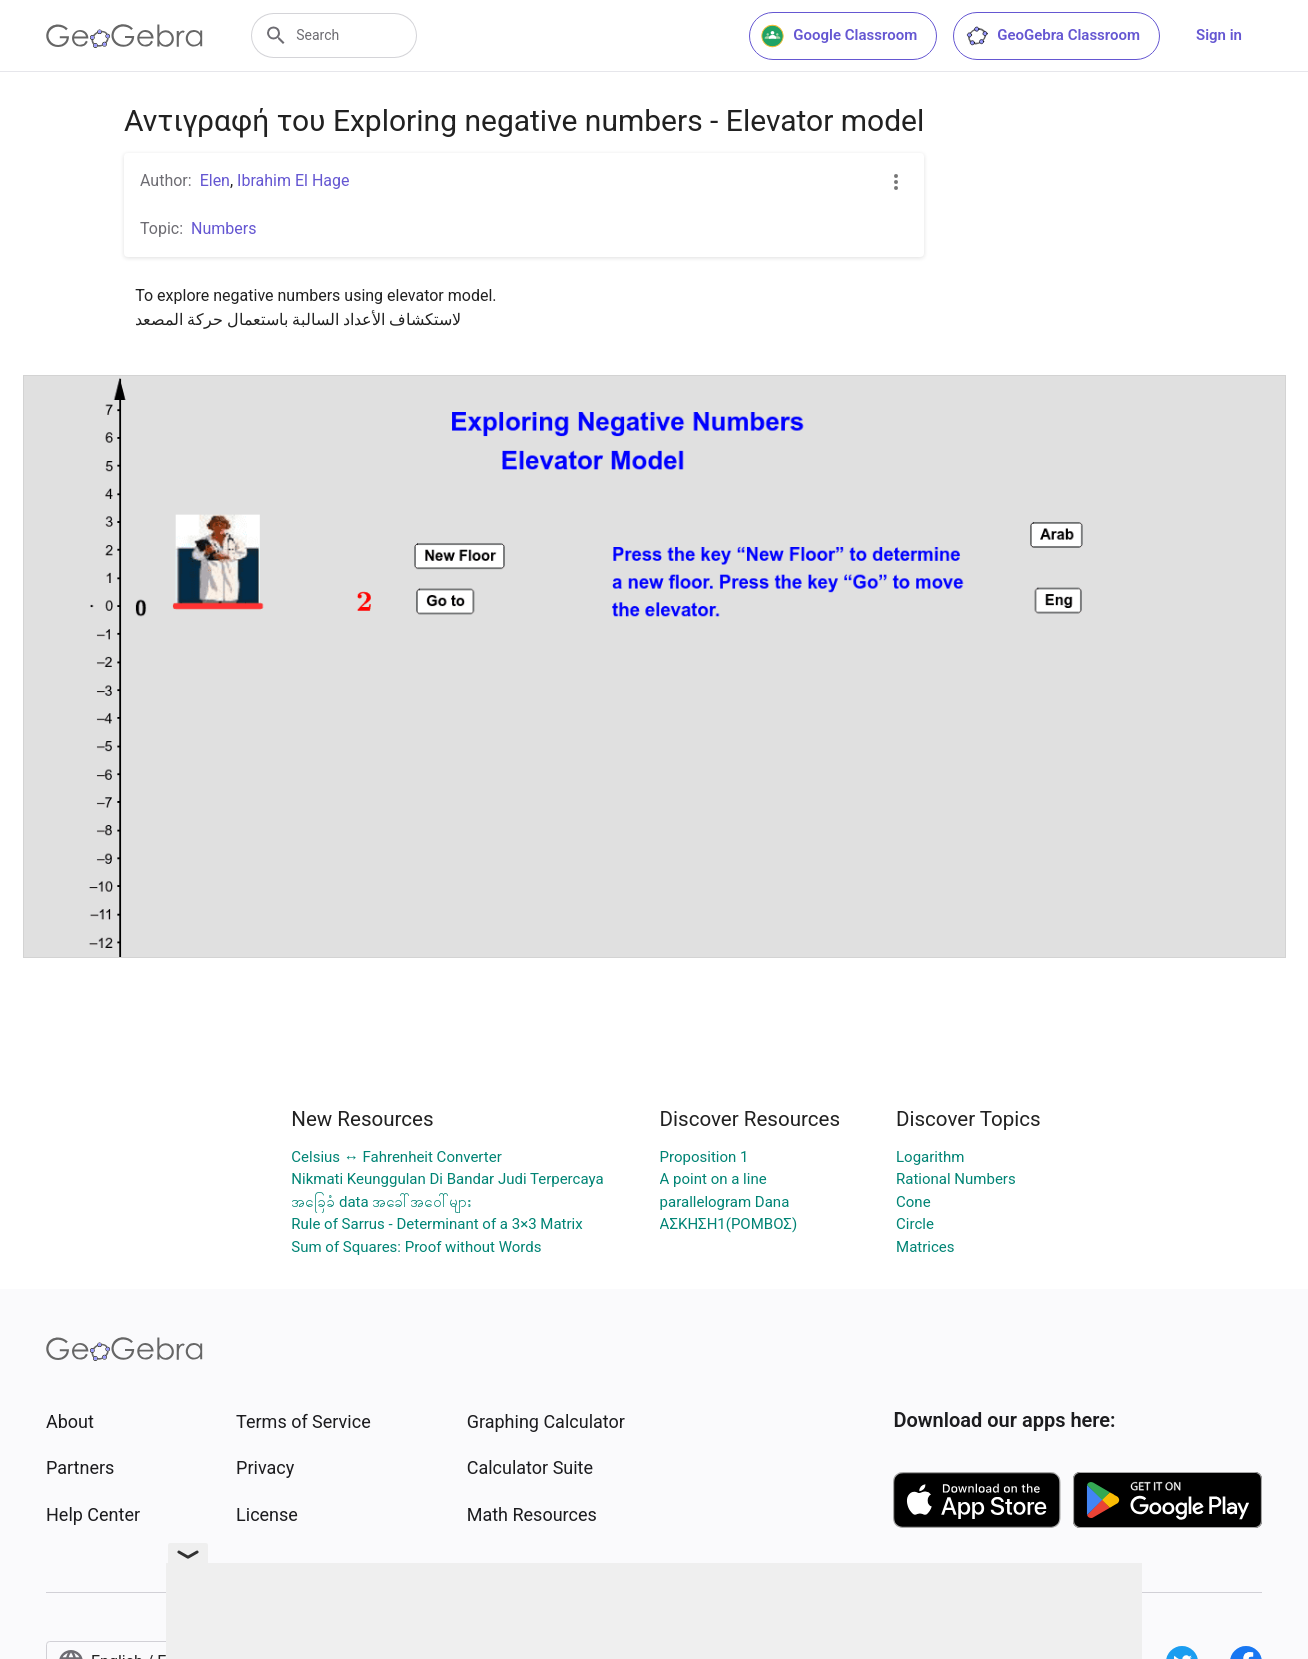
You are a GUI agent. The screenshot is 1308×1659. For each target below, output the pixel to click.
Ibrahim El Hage (293, 180)
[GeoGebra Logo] (124, 36)
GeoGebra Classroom (1052, 36)
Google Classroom (839, 36)
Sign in (1219, 35)
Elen (215, 180)
